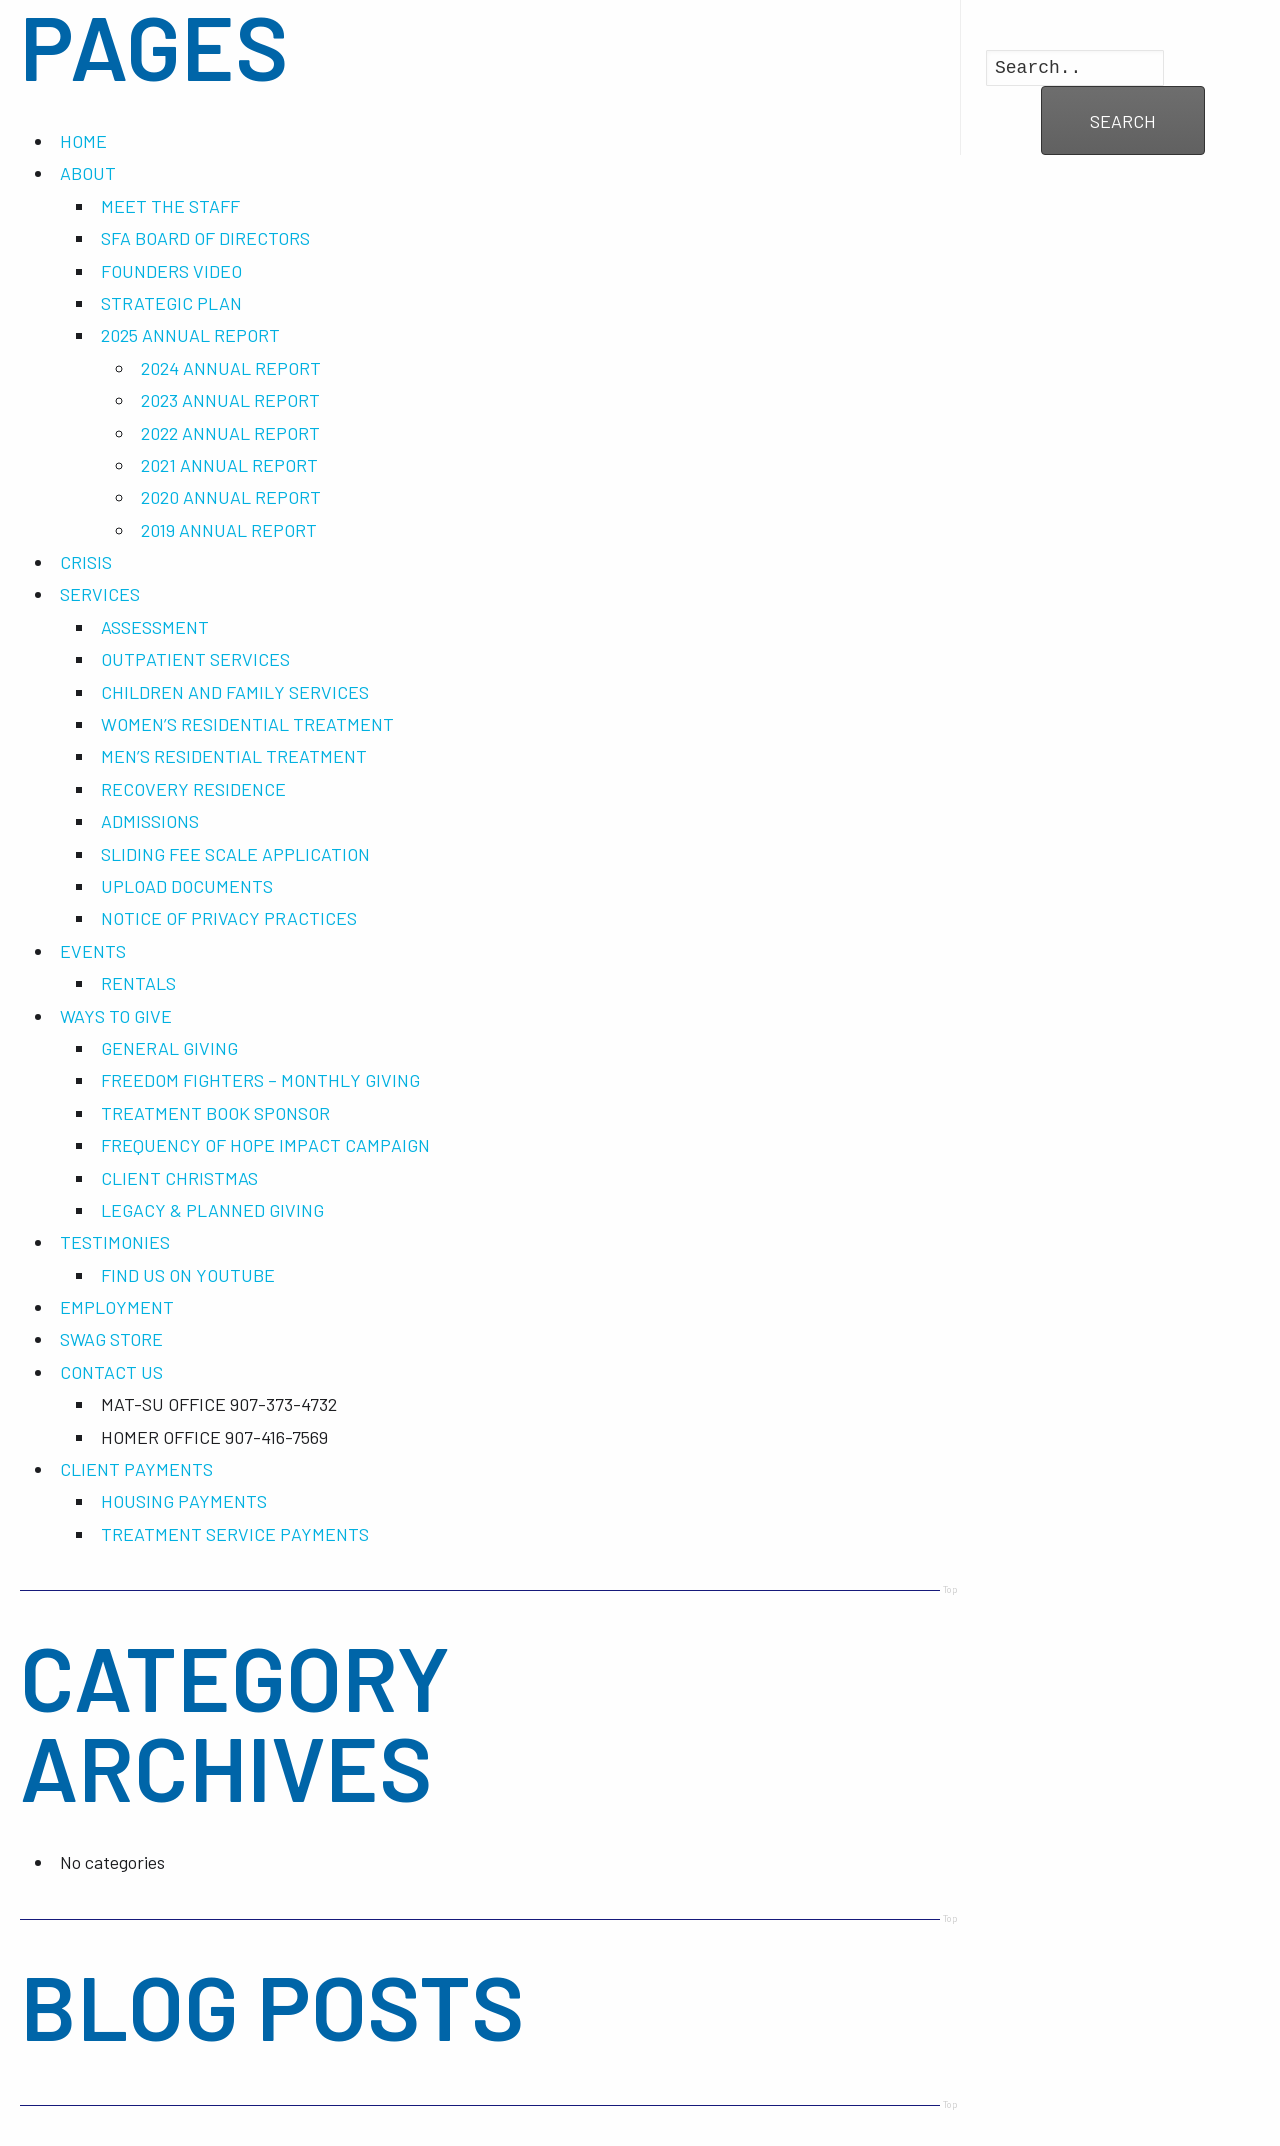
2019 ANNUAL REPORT (229, 530)
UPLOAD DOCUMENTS (187, 886)
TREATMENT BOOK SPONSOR (215, 1113)
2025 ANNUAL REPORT (190, 335)
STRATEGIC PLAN (171, 303)
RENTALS (138, 983)
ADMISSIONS (150, 821)
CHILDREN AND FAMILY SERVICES (235, 692)
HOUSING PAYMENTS (184, 1501)
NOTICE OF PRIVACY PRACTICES (229, 918)
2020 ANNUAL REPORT (231, 497)
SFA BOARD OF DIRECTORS (205, 238)
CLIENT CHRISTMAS (179, 1178)
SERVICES (100, 594)
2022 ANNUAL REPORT (230, 433)
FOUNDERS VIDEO (171, 271)
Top (950, 1589)
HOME (83, 141)
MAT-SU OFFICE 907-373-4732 (219, 1404)
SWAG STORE (111, 1339)
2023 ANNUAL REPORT (230, 400)
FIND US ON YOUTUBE (188, 1275)
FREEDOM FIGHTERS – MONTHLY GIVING (260, 1080)
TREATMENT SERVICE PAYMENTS (235, 1534)
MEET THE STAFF (170, 206)
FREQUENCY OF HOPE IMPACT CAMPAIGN (265, 1145)
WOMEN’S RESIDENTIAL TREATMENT (247, 724)
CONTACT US (111, 1372)
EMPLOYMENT (117, 1307)
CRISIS (86, 562)
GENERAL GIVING (169, 1048)
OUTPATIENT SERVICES (195, 659)
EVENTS (93, 951)
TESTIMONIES (115, 1242)
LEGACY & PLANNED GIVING (212, 1210)
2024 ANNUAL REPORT (231, 368)
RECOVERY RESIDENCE (193, 789)
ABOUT (88, 173)
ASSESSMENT (155, 627)
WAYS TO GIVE (116, 1016)
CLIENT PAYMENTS (136, 1469)
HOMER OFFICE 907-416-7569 (214, 1437)
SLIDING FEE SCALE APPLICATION (235, 854)
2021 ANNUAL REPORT (229, 465)
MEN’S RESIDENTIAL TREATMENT (234, 756)
